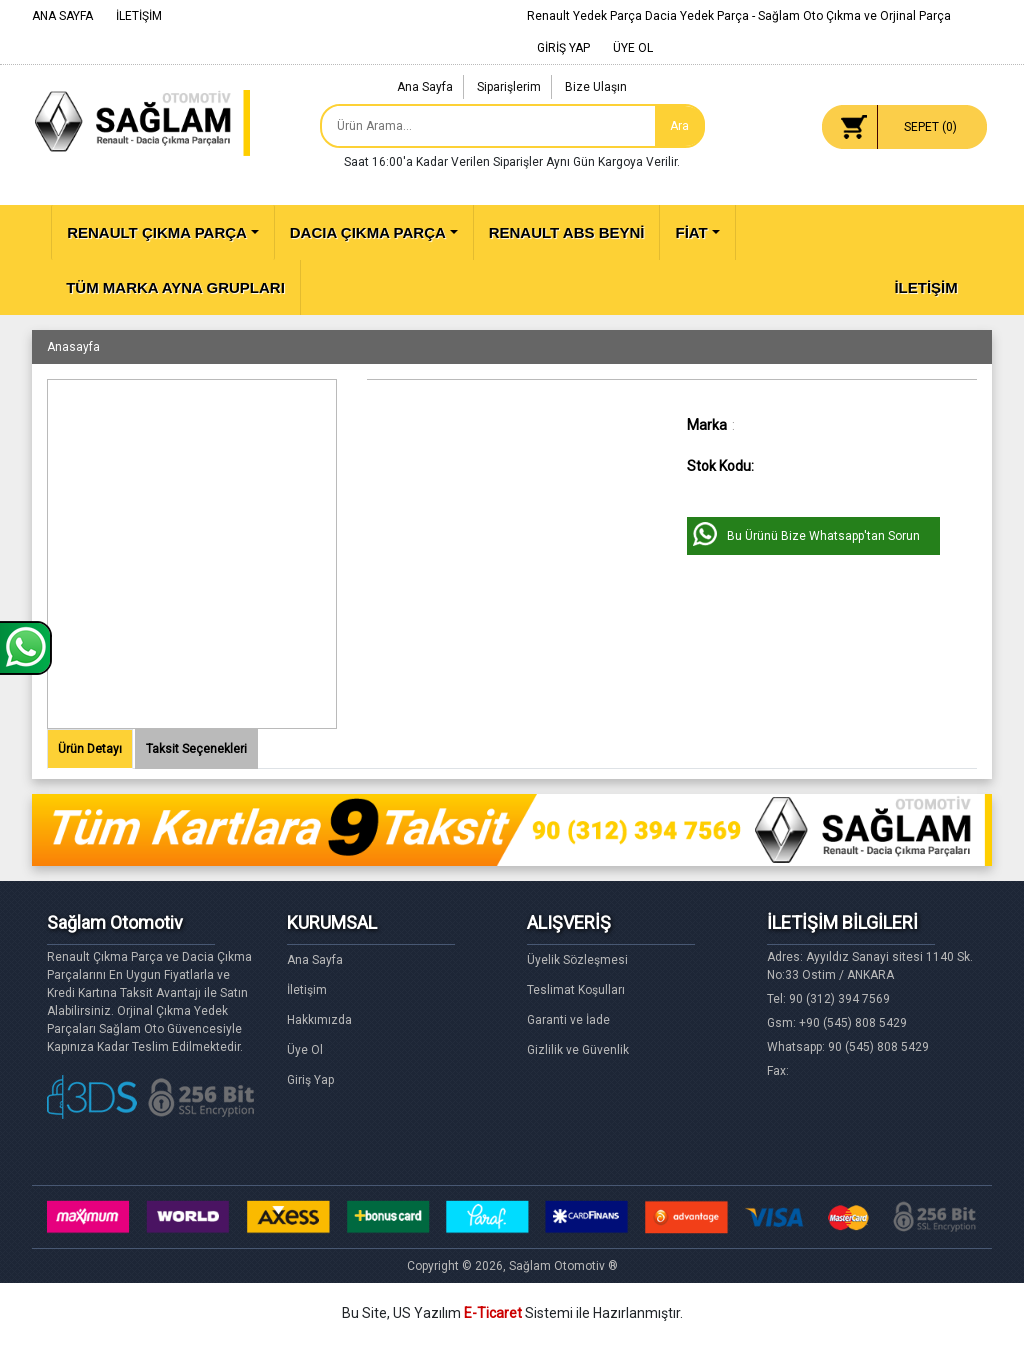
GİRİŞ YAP (563, 48)
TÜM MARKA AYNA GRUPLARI (175, 287)
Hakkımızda (319, 1020)
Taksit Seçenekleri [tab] (196, 749)
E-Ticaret (493, 1313)
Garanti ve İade (568, 1020)
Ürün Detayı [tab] (90, 749)
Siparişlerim (509, 87)
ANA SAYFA (62, 16)
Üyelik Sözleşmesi (577, 960)
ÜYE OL (633, 48)
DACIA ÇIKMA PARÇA (368, 232)
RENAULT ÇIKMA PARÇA (157, 232)
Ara (679, 126)
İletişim (307, 990)
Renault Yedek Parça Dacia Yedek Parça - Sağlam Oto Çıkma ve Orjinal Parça (739, 16)
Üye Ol (305, 1050)
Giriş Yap (310, 1080)
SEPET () (930, 127)
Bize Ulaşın (596, 87)
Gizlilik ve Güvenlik (578, 1050)
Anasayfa (73, 347)
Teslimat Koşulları (576, 990)
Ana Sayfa (425, 87)
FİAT (691, 232)
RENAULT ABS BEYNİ (567, 232)
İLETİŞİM (139, 16)
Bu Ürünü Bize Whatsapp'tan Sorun (823, 536)
